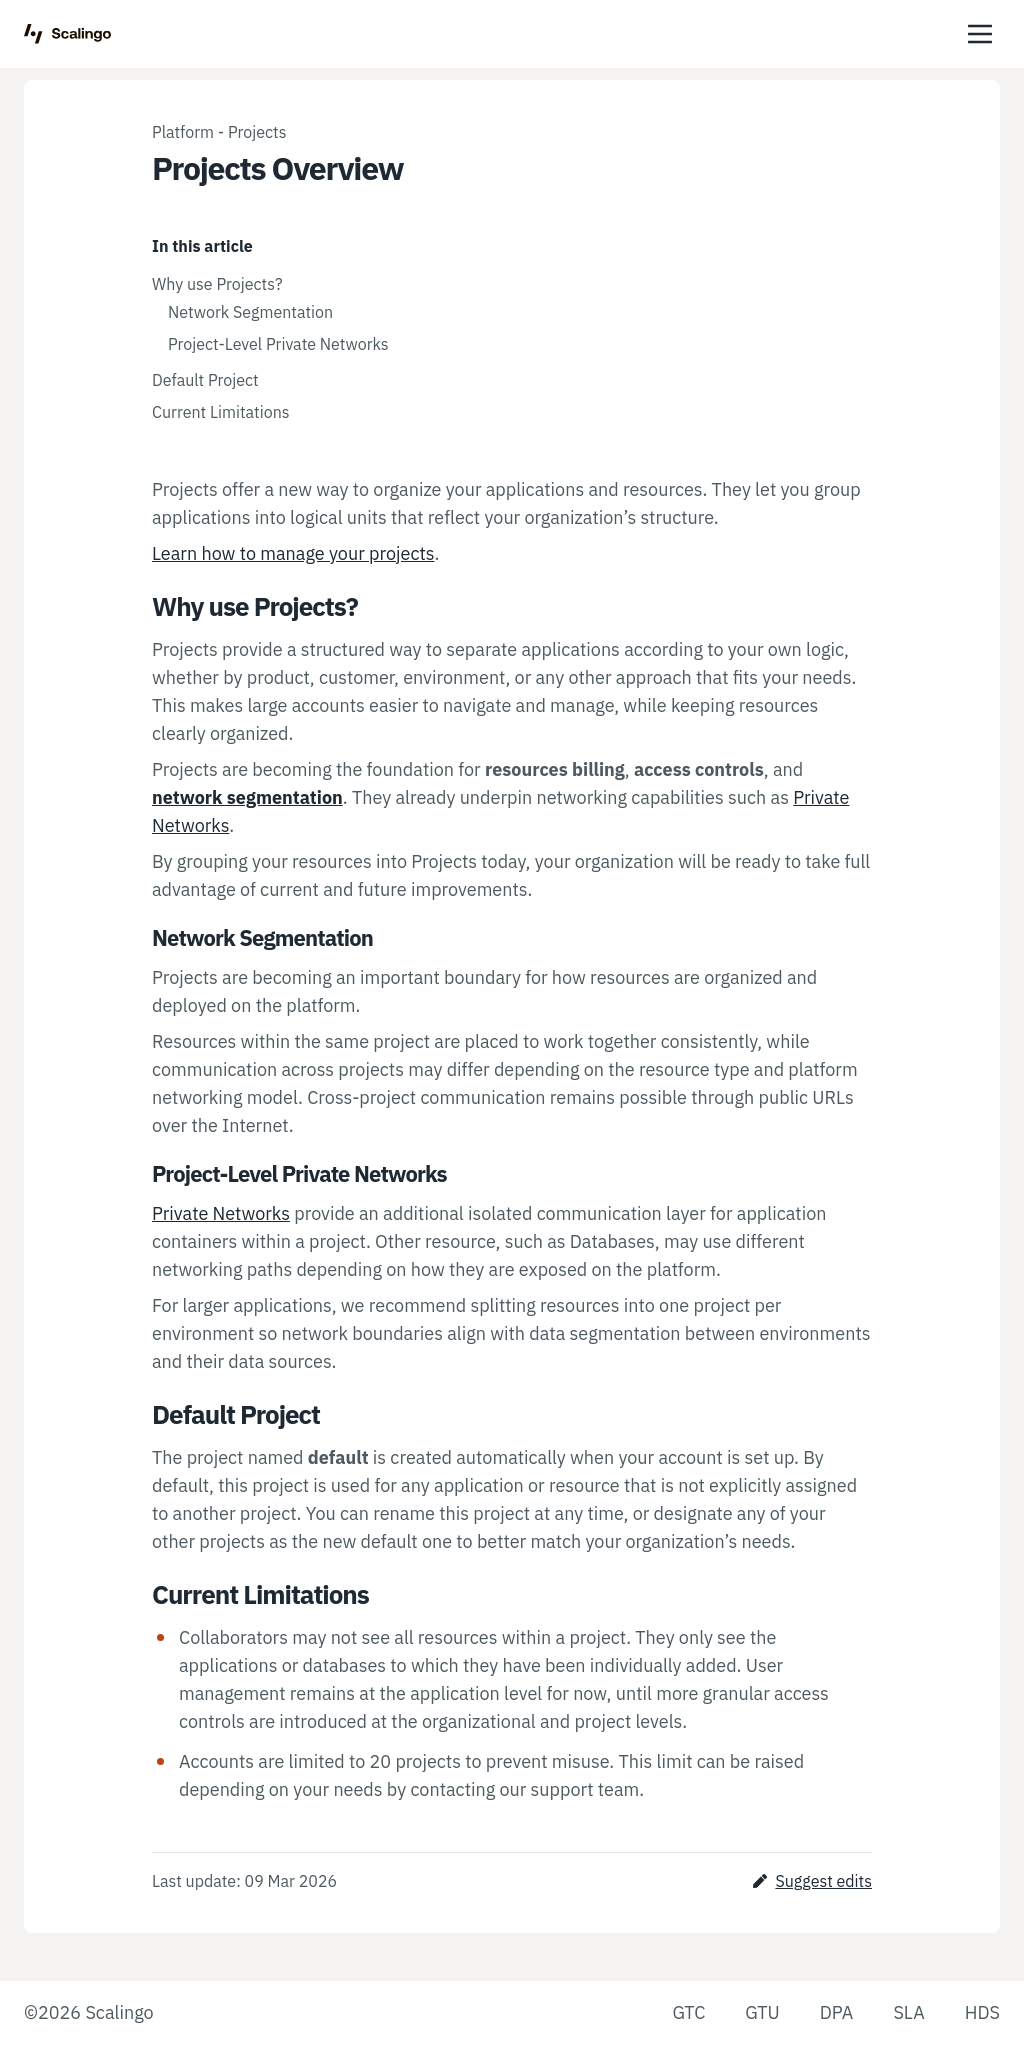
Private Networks (221, 1213)
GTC (688, 2012)
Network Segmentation (250, 312)
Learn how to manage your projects (293, 553)
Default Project (205, 380)
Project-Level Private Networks (278, 344)
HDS (982, 2012)
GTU (762, 2012)
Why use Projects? (217, 284)
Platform (183, 132)
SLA (908, 2012)
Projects (257, 132)
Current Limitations (221, 412)
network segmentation (247, 797)
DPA (837, 2012)
